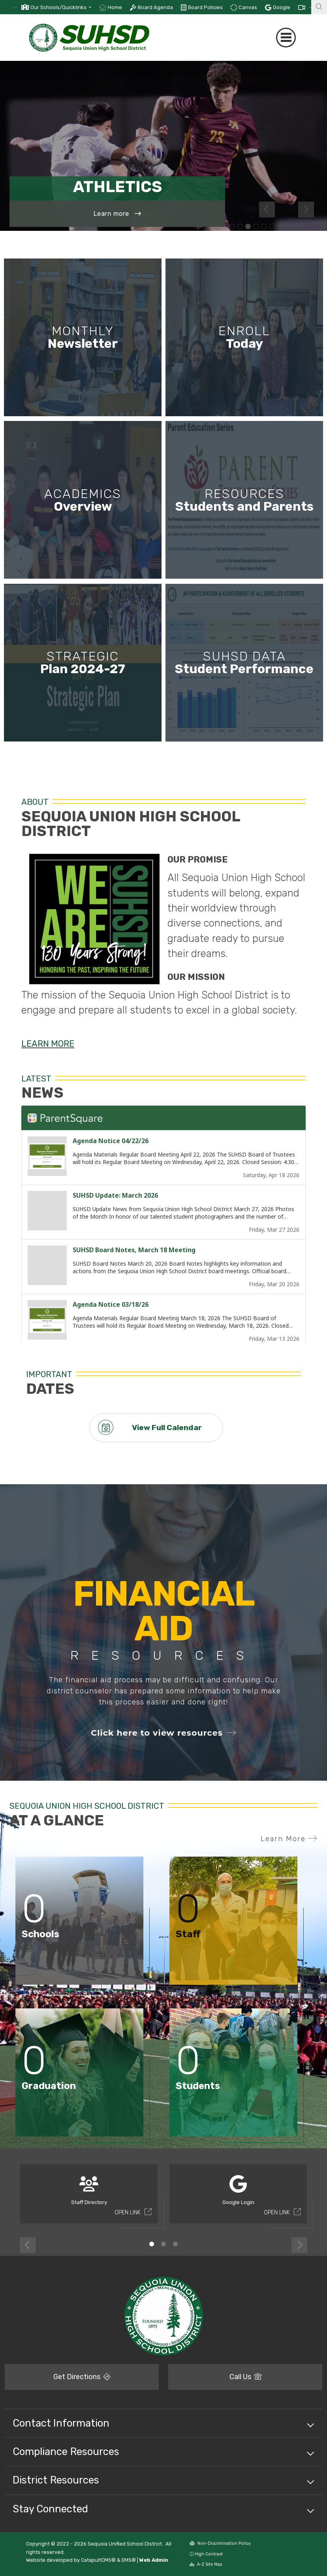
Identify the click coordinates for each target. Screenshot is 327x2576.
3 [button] (175, 2244)
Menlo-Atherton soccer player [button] (248, 227)
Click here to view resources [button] (163, 1733)
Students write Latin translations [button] (287, 227)
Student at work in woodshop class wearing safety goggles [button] (224, 227)
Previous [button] (267, 209)
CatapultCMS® (98, 2560)
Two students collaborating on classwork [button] (216, 227)
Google (281, 7)
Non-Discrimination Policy (220, 2543)
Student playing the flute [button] (311, 227)
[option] (56, 7)
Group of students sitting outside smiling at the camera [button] (256, 227)
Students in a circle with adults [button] (272, 227)
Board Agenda (155, 7)
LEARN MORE (47, 1043)
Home (115, 7)
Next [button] (306, 209)
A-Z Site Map (206, 2564)
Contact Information (61, 2423)
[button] (60, 7)
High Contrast (209, 2554)
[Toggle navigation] (286, 37)
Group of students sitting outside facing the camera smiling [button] (303, 227)
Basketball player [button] (295, 227)
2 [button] (163, 2244)
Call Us (245, 2376)
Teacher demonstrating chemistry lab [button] (232, 227)
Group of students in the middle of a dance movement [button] (240, 227)
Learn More (289, 1838)
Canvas (248, 7)
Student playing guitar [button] (280, 227)
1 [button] (152, 2244)
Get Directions (82, 2376)
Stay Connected (50, 2509)
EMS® (129, 2560)
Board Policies (205, 7)
